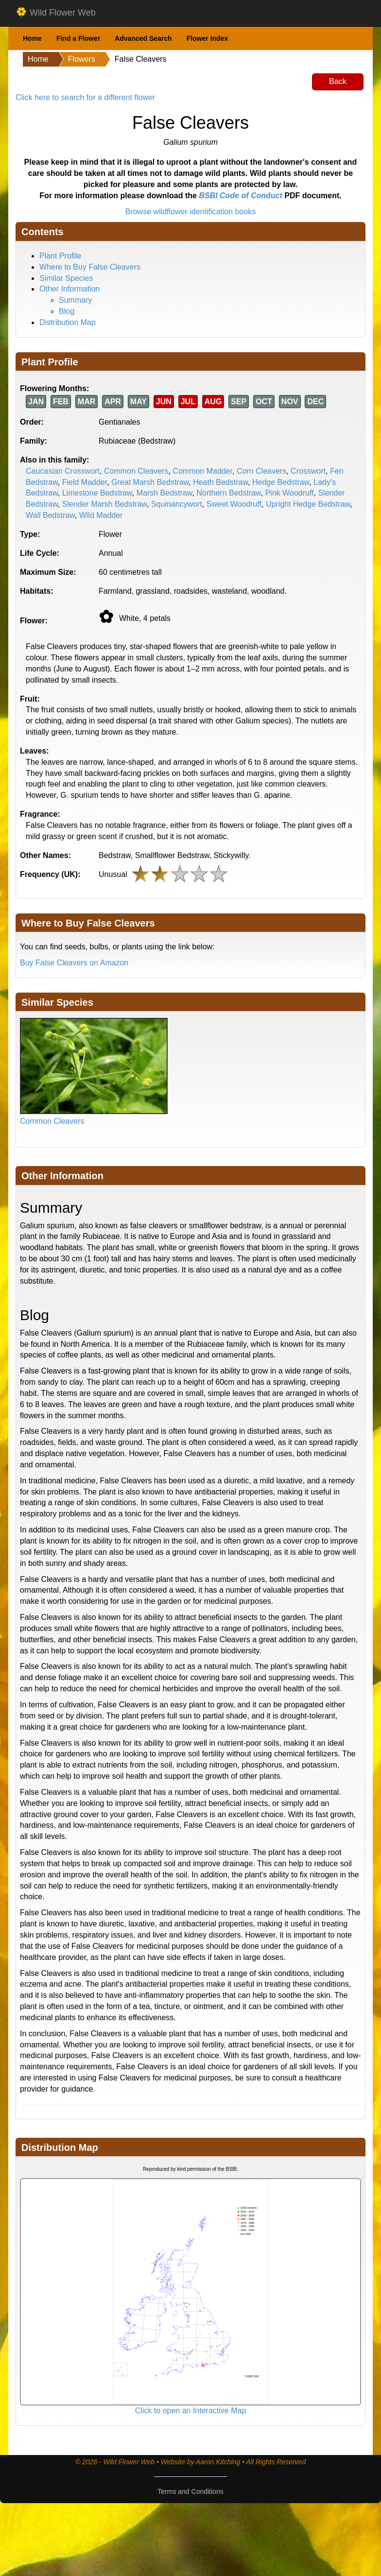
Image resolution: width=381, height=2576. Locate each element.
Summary (75, 300)
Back (337, 81)
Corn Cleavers (261, 471)
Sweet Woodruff (234, 504)
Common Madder (202, 471)
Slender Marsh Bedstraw (104, 504)
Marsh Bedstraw (164, 493)
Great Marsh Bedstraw (150, 482)
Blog (66, 311)
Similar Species (66, 278)
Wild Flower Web (56, 13)
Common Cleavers (136, 471)
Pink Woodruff (289, 493)
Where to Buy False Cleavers (89, 267)
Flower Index (207, 38)
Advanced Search (143, 38)
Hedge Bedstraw (280, 482)
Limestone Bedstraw (97, 493)
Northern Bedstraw (228, 493)
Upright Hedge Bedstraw (308, 504)
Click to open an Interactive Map (190, 2410)
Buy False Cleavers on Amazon (74, 963)
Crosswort (308, 471)
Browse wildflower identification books (190, 211)
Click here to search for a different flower (85, 97)
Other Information (69, 289)
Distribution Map (67, 322)
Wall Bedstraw (50, 515)
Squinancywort (176, 504)
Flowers (81, 59)
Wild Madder (101, 515)
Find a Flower (78, 38)
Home (32, 38)
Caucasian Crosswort (63, 471)
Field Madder (84, 482)
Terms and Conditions (190, 2491)
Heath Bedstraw (220, 482)
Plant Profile (60, 256)
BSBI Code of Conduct (240, 195)
